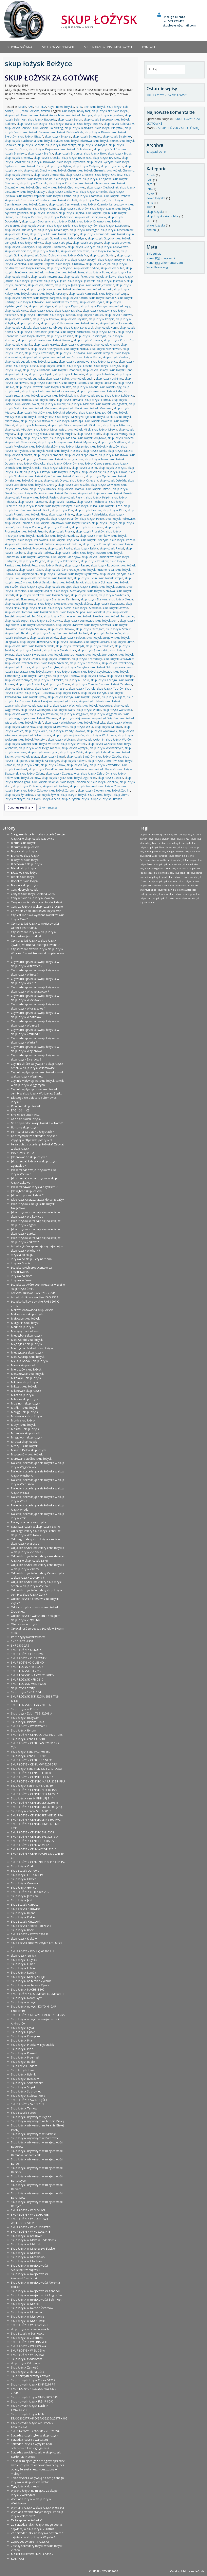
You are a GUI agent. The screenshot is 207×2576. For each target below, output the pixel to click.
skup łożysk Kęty (119, 306)
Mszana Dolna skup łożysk (28, 1450)
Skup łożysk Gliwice (23, 1879)
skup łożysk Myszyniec (74, 446)
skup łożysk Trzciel (58, 684)
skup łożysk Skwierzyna (109, 603)
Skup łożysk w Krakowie (26, 2236)
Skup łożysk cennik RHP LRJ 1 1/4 (32, 1798)
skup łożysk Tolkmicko (48, 680)
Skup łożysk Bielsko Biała (27, 1722)
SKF (86, 107)
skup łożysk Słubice (46, 612)
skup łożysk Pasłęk (45, 497)
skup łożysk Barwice (62, 124)
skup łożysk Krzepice (100, 353)
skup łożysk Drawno (90, 221)
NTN (79, 107)
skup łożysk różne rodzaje (62, 570)
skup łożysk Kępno (67, 306)
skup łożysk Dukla (59, 226)
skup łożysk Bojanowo (44, 149)
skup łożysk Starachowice (37, 625)
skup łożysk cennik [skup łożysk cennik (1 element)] (183, 864)
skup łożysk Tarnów (66, 676)
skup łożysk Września (102, 744)
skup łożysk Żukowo (34, 790)
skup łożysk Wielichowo (60, 722)
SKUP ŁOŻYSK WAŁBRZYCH (29, 2342)
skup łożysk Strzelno (18, 633)
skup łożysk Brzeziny (106, 158)
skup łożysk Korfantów (75, 332)
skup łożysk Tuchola (82, 688)
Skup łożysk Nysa (22, 2028)
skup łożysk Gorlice (29, 259)
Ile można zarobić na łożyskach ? (32, 1131)
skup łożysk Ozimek (98, 489)
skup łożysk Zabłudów (99, 752)
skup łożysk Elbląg (16, 234)
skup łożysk (98, 107)
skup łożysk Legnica (104, 361)
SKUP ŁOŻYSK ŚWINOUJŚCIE (29, 2100)
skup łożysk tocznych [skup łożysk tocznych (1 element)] (190, 881)
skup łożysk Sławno (115, 608)
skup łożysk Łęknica (65, 395)
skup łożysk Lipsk (16, 374)
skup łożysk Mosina (63, 438)
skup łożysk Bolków (107, 149)
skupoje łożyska (101, 799)
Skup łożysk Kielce (23, 1917)
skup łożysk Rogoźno (105, 565)
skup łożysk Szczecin (54, 663)
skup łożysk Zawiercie (72, 769)
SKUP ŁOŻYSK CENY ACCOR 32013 (34, 1849)
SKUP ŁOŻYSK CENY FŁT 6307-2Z (33, 1841)
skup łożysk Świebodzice (60, 650)
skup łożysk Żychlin (117, 790)
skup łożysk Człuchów (74, 209)
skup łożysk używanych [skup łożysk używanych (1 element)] (151, 885)
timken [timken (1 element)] (151, 902)
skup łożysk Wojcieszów (68, 735)
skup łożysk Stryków (61, 629)
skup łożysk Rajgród (32, 561)
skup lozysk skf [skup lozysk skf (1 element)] (170, 834)
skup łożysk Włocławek (102, 731)
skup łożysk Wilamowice (52, 727)
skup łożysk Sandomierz (42, 582)
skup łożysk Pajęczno (92, 493)
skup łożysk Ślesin (60, 608)
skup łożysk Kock (28, 323)
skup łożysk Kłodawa (118, 315)
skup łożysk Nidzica (120, 451)
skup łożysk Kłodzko (18, 319)
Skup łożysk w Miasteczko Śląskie (33, 2248)
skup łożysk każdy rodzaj (61, 302)
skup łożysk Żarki (28, 765)
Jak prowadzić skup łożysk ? (29, 1157)
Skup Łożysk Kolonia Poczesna (31, 1926)
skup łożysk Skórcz (80, 603)
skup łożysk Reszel (77, 565)
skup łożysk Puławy (41, 544)
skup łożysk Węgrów (43, 718)
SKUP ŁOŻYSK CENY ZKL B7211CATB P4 (37, 1862)
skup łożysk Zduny (32, 773)
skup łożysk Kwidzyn (116, 357)
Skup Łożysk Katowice (25, 1909)
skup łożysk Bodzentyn (61, 145)
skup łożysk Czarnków (87, 196)
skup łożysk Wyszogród (43, 752)
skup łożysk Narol (41, 451)
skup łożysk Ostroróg (42, 485)
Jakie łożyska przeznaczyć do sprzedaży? (37, 1199)
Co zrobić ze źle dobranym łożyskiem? (36, 911)
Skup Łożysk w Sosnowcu (27, 2333)
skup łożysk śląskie (34, 608)
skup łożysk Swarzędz (70, 646)
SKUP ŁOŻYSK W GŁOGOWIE (30, 2214)
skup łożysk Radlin (67, 553)
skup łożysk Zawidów (43, 769)
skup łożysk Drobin (33, 226)
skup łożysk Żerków (27, 778)
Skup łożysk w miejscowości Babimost (36, 2299)
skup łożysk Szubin (67, 671)
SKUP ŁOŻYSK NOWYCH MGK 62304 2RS (38, 2015)
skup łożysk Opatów (41, 476)
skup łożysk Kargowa (47, 298)
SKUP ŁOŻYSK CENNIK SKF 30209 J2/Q (36, 1807)
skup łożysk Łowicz (27, 404)
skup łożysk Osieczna (84, 480)
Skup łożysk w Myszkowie (28, 2321)
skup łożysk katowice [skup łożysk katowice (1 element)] (177, 868)
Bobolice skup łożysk (24, 881)
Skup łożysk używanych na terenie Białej (37, 2121)
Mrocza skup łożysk (24, 1442)
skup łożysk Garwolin (18, 238)
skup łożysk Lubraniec (102, 383)
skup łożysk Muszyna (52, 442)
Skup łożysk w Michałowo (28, 2257)
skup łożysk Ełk (40, 234)
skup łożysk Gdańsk (47, 238)
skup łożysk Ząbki (71, 752)
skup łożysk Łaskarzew (60, 391)
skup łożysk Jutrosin (99, 289)
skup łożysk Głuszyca (81, 247)
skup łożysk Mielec (102, 417)
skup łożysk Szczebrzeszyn (22, 663)
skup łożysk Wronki (73, 744)
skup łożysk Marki (70, 408)
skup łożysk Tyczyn (60, 697)
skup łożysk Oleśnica (56, 468)
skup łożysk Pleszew (88, 510)
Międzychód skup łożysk (27, 1340)
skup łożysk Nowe (35, 459)
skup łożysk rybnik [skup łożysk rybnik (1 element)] (158, 877)
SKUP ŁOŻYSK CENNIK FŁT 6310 (32, 1777)
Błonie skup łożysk (23, 877)
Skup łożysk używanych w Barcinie (33, 2134)
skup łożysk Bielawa (35, 132)
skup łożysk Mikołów (98, 421)
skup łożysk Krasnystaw (46, 349)
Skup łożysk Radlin (23, 2062)
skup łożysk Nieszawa (113, 455)
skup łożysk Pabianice (32, 493)
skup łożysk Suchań (75, 633)
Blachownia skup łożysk (26, 864)
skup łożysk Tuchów (110, 688)
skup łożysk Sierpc (57, 595)
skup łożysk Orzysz (56, 480)
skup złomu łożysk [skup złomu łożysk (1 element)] (186, 838)
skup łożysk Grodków (70, 264)
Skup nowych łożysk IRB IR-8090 (32, 2401)
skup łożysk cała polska (162, 216)
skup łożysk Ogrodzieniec (94, 463)
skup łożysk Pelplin (98, 497)
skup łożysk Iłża (121, 272)
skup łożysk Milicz (59, 425)
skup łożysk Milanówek (31, 425)
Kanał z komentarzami (165, 262)
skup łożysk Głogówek (87, 242)
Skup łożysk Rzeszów (25, 2079)
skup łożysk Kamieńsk (83, 293)
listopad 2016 (156, 151)
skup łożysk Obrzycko (31, 463)
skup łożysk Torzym (104, 680)
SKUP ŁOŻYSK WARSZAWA (28, 2346)
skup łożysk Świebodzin (93, 650)
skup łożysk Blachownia (20, 141)
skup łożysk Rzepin (110, 578)
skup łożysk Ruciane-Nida (97, 570)
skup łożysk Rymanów (35, 578)
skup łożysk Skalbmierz (114, 595)
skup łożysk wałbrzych (35, 710)
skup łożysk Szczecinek (85, 663)
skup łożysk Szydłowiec (96, 671)
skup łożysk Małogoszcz (111, 404)
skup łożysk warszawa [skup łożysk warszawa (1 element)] (175, 885)
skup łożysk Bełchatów (119, 124)
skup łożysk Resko (51, 565)
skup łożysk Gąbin (122, 234)
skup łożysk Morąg (115, 434)
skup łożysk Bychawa (71, 162)
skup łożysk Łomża (97, 400)
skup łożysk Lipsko (41, 374)
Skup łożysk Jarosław (24, 1896)
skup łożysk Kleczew (96, 310)
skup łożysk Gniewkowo (112, 247)
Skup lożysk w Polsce (25, 1709)
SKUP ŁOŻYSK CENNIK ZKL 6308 (32, 1832)
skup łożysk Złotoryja (27, 786)
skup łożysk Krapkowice (76, 344)
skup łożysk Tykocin (87, 697)
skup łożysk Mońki (89, 434)
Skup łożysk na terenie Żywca (30, 1985)
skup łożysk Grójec (98, 264)
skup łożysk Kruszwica (70, 353)
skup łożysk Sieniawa (101, 591)
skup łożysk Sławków (87, 608)
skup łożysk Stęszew (32, 629)
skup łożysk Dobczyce (58, 217)
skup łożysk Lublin (82, 378)
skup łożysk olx (91, 472)
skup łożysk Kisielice (68, 310)
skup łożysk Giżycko (101, 238)
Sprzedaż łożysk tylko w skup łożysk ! (35, 2435)
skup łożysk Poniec (77, 523)
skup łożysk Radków (40, 553)
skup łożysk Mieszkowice (37, 421)
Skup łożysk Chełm (23, 1866)
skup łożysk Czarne (58, 196)
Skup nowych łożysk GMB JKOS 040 (34, 2397)
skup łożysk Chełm (63, 170)
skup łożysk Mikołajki (69, 421)
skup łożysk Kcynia (92, 302)
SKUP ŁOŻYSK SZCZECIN (27, 2104)
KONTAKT (148, 47)
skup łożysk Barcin (70, 119)
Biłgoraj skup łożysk (24, 851)
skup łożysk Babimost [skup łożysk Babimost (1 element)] (190, 851)
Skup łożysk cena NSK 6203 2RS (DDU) (36, 1769)
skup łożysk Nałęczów (104, 446)
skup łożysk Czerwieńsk (64, 204)
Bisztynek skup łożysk (25, 860)
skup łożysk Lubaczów (69, 374)
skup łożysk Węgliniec (74, 714)
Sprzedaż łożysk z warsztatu (29, 2440)
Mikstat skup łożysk (24, 1386)
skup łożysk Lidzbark (36, 370)
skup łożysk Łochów (18, 400)
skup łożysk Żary (77, 765)
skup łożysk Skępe (121, 599)
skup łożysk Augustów (108, 115)
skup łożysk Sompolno (119, 616)
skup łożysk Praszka (57, 527)
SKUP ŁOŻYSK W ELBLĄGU (28, 2210)
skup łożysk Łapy (110, 387)
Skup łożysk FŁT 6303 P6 (27, 1875)
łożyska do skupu (22, 1255)
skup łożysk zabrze (27, 756)
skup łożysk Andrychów (48, 115)
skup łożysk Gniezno (18, 251)
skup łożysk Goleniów (105, 251)
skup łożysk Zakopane (25, 2363)
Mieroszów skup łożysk (26, 1369)
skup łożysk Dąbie (102, 209)
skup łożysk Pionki (38, 510)
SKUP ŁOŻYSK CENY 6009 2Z (30, 1845)
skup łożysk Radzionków (98, 557)
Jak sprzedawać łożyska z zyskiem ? (34, 1187)
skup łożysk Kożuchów (119, 340)
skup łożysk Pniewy (61, 514)
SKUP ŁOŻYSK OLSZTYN (27, 1654)
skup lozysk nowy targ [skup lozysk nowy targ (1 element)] (151, 834)
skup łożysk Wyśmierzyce (106, 748)
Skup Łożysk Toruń (23, 2113)
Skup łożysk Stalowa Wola (28, 2096)
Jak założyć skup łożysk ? (27, 1195)
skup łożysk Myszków (43, 446)
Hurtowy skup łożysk (24, 1127)
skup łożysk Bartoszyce (32, 124)
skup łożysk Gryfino (86, 268)
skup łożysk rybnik (26, 574)
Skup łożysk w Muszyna (26, 2312)
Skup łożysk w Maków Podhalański (34, 2240)
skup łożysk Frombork (94, 234)
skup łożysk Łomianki (69, 400)
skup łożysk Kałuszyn (53, 293)
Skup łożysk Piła (21, 2040)
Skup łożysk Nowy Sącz (26, 1998)
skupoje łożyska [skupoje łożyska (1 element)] (187, 834)
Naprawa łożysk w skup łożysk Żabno (35, 1526)
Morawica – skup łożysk (26, 1416)
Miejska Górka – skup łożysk (29, 1361)
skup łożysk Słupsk (99, 612)
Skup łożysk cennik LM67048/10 (32, 1786)
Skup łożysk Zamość (24, 2367)
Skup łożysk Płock (22, 2049)
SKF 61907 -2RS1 (22, 1641)
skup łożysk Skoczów (52, 603)
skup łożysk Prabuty (29, 527)
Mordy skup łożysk (23, 1420)
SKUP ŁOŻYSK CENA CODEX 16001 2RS (37, 1735)
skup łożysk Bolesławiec (76, 149)
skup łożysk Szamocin (56, 659)
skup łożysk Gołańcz (74, 255)
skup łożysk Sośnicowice (46, 620)
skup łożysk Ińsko (75, 276)
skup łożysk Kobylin (101, 319)
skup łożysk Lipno (121, 370)
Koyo (51, 107)
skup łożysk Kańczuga (113, 293)
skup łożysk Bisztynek (117, 136)
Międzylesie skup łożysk (26, 1344)
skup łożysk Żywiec (47, 795)
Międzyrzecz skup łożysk (27, 1352)
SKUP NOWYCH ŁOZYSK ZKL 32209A (35, 2431)
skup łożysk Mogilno (62, 434)
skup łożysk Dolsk (64, 221)
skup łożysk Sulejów (100, 637)
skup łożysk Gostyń (83, 259)
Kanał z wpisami (161, 258)
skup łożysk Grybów (32, 268)
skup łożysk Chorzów (63, 183)
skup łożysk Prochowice (87, 527)
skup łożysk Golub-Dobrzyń (42, 255)
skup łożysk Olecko (28, 468)
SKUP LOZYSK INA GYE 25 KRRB (32, 1675)
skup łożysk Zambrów (102, 761)
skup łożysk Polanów (64, 519)
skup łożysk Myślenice (81, 442)
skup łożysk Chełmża (18, 175)
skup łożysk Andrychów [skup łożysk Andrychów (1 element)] (181, 847)
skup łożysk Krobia (75, 349)
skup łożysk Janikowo (102, 276)
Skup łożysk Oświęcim (25, 2036)
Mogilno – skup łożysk (25, 1403)
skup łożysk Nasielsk (67, 451)
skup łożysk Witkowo (108, 727)
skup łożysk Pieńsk (31, 506)
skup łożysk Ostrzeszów (73, 485)
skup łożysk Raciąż (112, 548)
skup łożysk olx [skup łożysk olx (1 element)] (182, 872)
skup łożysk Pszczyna (94, 540)
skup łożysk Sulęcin (72, 637)
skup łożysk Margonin (43, 408)
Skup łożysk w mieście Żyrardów (32, 2308)
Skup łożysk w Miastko (26, 2253)
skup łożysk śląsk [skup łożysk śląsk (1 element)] (178, 898)
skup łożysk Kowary (59, 340)
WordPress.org (157, 267)
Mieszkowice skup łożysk (27, 1374)
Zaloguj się (154, 253)
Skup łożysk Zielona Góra (27, 2372)
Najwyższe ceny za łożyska (28, 1522)
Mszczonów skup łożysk (27, 1454)
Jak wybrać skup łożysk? (26, 1191)
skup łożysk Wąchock (67, 705)
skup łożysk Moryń (36, 438)
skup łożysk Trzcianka (30, 684)
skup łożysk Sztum (41, 671)
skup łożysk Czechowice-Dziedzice (27, 200)
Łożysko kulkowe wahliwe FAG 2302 (34, 1297)
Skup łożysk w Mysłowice (27, 2316)
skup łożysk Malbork (80, 404)
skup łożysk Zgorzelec (81, 778)
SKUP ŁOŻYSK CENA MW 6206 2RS (34, 1764)
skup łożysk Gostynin (112, 259)
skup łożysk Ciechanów (34, 187)
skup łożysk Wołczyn (61, 739)
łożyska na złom (21, 1276)
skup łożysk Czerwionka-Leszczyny (104, 204)
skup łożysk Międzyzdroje (72, 417)
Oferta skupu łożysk (24, 1624)
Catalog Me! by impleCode (187, 2571)
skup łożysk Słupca (72, 612)
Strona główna (19, 47)
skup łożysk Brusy (119, 153)
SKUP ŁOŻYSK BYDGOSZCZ (29, 1726)
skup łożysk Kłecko (62, 315)
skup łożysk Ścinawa (98, 582)
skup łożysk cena (112, 166)
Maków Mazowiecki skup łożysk (32, 1310)
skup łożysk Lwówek (29, 387)
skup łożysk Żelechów (95, 773)
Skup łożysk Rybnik (23, 2074)
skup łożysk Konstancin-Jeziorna (38, 332)
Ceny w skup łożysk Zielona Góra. (33, 894)
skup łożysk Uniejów (38, 701)
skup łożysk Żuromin (62, 790)
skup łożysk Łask (33, 391)
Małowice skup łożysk (25, 1318)
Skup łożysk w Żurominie (27, 2338)
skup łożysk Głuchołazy (51, 247)
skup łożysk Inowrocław (46, 276)
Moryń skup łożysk (23, 1425)
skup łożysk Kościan (60, 336)
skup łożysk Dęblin (98, 213)
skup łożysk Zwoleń (91, 790)
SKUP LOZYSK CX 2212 (26, 1671)
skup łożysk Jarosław (28, 281)
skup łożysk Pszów (122, 540)
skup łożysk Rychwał (53, 574)
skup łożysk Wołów (118, 739)
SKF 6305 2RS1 (21, 1645)
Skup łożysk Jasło (22, 1900)
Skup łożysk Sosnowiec (26, 2091)
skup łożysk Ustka (65, 701)
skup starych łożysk (74, 795)
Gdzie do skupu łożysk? (26, 1119)
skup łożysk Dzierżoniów (117, 230)
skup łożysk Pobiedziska (91, 514)
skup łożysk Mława (104, 429)
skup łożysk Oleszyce (112, 468)
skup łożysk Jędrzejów (69, 285)
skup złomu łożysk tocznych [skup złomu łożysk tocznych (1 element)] (176, 843)
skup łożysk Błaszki (50, 141)
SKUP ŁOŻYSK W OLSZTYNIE (30, 2325)
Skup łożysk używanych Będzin (31, 2117)
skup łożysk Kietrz (41, 310)
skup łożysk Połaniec (18, 523)
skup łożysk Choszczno (93, 183)
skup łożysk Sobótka (29, 616)
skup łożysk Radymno (34, 557)
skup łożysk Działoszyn (53, 230)
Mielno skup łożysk (23, 1365)
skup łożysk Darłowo (43, 213)
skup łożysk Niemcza (18, 455)
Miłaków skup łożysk (24, 1399)
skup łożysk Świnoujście (101, 654)
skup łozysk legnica (23, 1955)
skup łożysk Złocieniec (75, 782)
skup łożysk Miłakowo (87, 425)
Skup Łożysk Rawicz (24, 2070)
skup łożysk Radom (93, 553)
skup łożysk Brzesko (47, 158)
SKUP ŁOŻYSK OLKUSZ (26, 1650)
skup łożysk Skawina (94, 599)
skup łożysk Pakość (120, 493)
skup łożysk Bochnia (31, 145)
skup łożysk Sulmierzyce (35, 642)
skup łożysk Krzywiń (36, 357)
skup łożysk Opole (98, 476)
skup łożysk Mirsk (79, 429)
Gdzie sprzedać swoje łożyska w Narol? (36, 1123)
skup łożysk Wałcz (63, 710)
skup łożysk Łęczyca (37, 395)
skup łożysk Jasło (55, 281)
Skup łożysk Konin (23, 1930)
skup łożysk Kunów (63, 357)
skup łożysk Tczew (93, 676)
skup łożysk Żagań (53, 756)
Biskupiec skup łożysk (25, 855)
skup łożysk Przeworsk (33, 540)
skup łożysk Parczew (18, 497)
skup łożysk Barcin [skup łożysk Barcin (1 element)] (171, 855)
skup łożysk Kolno (86, 323)
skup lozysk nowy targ (75, 111)
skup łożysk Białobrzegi (48, 128)
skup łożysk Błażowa (78, 141)
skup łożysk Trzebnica (19, 688)
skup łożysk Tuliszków (39, 693)
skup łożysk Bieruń (97, 132)
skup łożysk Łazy (88, 391)
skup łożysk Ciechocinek (102, 187)
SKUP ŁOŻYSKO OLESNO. (27, 1662)
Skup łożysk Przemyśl (25, 2057)
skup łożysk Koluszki (18, 327)
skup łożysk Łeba (111, 391)
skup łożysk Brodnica (68, 153)
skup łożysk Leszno (80, 366)
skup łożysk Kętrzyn (94, 306)
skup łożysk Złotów (55, 786)
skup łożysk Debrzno (28, 217)
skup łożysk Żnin (109, 786)
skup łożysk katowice (30, 302)
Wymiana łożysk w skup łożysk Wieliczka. (37, 2507)
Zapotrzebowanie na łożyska (30, 2541)
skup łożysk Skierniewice (21, 603)
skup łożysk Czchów (117, 196)
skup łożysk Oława (115, 472)
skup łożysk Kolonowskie (116, 323)
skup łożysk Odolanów (62, 463)
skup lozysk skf (102, 111)
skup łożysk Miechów (31, 412)
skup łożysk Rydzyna (113, 574)
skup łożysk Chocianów (49, 175)
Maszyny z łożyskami (25, 1331)
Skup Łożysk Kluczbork (25, 1921)
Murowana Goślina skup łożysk (31, 1459)
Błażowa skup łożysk (24, 872)
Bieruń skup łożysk (23, 843)
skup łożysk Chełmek (91, 170)
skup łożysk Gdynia (73, 238)
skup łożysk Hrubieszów (44, 272)
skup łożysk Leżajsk (107, 366)
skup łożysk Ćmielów (93, 192)
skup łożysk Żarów (53, 765)
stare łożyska (30, 111)
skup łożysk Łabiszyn (57, 387)
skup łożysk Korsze (32, 336)
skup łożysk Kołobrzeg (47, 327)
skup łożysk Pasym (72, 497)
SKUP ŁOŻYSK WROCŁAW (27, 2355)
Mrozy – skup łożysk (24, 1446)
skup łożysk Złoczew (104, 782)
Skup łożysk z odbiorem (26, 2359)
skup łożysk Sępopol (58, 586)
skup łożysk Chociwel (80, 175)
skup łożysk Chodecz (109, 175)
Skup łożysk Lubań (23, 1964)
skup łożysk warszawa (117, 710)
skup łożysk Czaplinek (30, 196)
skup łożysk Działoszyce (20, 230)
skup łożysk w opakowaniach (30, 2329)
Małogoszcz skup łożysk (27, 1314)
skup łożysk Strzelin (119, 629)
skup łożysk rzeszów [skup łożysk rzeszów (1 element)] (178, 877)
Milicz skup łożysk (22, 1395)
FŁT (37, 107)
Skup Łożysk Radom (24, 2066)
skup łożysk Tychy (34, 697)
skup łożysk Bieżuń (30, 136)
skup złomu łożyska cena (43, 799)
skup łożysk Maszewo (97, 408)
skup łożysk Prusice (61, 531)
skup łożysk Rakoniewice (63, 561)
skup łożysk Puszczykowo (100, 544)
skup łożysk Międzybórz (61, 412)
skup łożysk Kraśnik (106, 344)
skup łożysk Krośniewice (105, 349)
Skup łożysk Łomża (23, 1972)
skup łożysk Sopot (17, 620)
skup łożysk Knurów (46, 319)
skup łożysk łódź (43, 400)
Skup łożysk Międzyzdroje (28, 1977)
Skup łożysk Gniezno (24, 1883)
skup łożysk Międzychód (95, 412)
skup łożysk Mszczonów (20, 442)
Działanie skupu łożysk (26, 1106)
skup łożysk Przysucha (64, 540)
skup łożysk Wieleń (30, 722)
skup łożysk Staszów (69, 625)
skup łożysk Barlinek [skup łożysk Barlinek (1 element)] (161, 860)
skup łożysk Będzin (89, 124)
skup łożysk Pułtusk (68, 544)
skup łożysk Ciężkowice (63, 192)
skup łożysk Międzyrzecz (37, 417)
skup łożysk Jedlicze (40, 285)
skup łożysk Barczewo (98, 119)
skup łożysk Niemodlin (48, 455)
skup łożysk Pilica (85, 506)
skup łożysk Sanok (71, 582)
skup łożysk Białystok (109, 128)
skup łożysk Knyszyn (74, 319)
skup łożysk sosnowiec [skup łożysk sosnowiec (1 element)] (167, 881)
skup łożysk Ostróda (113, 480)
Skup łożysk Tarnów (24, 2108)
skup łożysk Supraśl (96, 642)
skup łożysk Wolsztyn (32, 739)
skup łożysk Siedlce (40, 591)
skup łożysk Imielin (17, 276)
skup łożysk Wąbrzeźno (36, 705)
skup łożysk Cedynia (86, 166)
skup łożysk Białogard (79, 128)
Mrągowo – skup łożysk (26, 1437)
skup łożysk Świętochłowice (66, 654)
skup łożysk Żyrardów (19, 795)
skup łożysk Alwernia (18, 115)
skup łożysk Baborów (42, 119)
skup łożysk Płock (114, 510)
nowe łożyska (65, 107)
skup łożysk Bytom (32, 166)
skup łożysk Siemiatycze (70, 591)
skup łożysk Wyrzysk (75, 748)
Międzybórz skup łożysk (26, 1335)
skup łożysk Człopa (45, 209)
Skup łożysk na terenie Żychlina (31, 1981)
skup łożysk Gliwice (30, 242)
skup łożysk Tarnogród (36, 676)
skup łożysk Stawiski (97, 625)
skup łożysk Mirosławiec (50, 429)
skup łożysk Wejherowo (74, 718)
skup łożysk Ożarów (71, 489)
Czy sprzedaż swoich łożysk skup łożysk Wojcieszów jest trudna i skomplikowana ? (37, 953)
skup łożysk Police (92, 519)
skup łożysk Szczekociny (117, 663)
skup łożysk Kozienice (88, 340)
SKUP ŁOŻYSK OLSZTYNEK (28, 1658)
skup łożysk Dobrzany (36, 221)
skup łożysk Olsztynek (65, 472)
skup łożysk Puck (16, 544)
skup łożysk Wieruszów (20, 727)
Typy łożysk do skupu (25, 2486)
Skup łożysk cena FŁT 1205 (28, 1756)
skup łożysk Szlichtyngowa (107, 667)
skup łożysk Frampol (64, 234)
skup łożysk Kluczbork (34, 315)
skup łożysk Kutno (89, 357)
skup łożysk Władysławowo (67, 731)
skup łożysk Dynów (84, 226)
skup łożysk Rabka (86, 548)
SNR (17, 111)
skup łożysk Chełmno (120, 170)
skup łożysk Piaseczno (32, 502)
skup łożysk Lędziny (44, 361)
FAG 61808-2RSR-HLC (25, 1115)
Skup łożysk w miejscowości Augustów (36, 2295)
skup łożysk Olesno (84, 468)
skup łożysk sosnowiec (79, 620)
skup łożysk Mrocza (121, 438)
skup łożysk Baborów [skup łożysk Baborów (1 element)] (151, 855)
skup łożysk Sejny (31, 586)
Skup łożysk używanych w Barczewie (35, 2138)
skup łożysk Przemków (95, 536)
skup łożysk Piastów (62, 502)
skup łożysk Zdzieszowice (62, 773)
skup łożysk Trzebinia (118, 684)
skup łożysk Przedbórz (34, 536)
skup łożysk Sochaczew (59, 616)
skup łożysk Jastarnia (81, 281)
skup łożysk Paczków (62, 493)
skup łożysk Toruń (77, 680)
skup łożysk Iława (72, 272)
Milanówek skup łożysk (26, 1391)
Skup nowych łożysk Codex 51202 (33, 2380)
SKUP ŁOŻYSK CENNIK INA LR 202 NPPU (38, 1781)
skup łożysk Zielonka (45, 782)
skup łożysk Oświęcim (105, 485)
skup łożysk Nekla (94, 451)
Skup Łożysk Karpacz (24, 1904)
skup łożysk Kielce (16, 310)
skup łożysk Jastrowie (111, 281)
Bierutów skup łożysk (25, 847)
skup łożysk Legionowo (74, 361)
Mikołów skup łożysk (24, 1382)
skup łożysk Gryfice (59, 268)
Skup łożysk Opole (23, 2032)
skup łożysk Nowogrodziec (65, 459)
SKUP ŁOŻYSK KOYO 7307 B (29, 1934)
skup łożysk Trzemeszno (51, 688)
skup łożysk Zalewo (73, 761)
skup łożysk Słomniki (18, 612)
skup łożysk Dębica (71, 213)
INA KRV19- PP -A (22, 1153)
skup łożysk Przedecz (64, 536)
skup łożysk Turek (67, 693)
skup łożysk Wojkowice (101, 735)
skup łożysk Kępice (41, 306)
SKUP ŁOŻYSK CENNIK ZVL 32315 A (34, 1836)
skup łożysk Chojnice (67, 179)
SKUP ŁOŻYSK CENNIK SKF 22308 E (34, 1802)
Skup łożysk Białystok (25, 1718)
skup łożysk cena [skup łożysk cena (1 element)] (164, 864)
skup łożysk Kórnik (104, 332)
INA (43, 107)
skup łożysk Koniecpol (78, 327)
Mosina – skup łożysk (25, 1429)
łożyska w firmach (23, 1280)
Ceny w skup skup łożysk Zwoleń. (33, 898)
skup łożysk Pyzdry (60, 548)
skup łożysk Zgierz (54, 778)
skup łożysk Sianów (112, 586)
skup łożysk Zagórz (108, 756)
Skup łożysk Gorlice (23, 1887)
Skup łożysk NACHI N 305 (27, 1989)
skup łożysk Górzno (56, 259)
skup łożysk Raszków (95, 561)
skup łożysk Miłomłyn (117, 425)
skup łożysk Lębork (17, 361)
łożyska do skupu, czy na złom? (31, 1259)
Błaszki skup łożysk (23, 868)
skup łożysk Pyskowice (31, 548)
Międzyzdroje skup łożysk (27, 1357)
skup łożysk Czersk (34, 204)
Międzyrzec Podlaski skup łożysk (32, 1348)
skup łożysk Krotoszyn (39, 353)
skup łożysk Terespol (120, 676)
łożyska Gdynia (21, 1263)
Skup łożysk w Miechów (26, 2261)
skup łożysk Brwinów (18, 158)
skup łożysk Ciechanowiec (68, 187)
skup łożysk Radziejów (65, 557)
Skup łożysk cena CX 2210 (28, 1739)
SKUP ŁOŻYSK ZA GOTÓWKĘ (51, 78)
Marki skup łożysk (22, 1327)
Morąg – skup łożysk (24, 1412)
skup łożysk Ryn (61, 578)
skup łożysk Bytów (59, 166)
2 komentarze (48, 807)
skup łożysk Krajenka (18, 344)
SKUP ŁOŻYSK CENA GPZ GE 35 (32, 1760)
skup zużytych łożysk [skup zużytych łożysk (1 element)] (165, 838)
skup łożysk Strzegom (90, 629)
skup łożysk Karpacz (102, 298)
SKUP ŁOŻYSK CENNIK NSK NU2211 (35, 1794)
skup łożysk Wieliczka (91, 722)
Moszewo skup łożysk (25, 1433)
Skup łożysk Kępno (23, 1913)
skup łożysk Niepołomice (81, 455)
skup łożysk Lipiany (95, 370)
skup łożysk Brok (95, 153)
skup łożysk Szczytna (45, 667)
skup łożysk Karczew (18, 298)
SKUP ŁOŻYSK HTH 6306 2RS (30, 1892)
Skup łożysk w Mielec (25, 2304)
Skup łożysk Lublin (23, 1968)
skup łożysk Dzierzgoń (84, 230)
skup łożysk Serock (85, 586)
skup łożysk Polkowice (120, 519)
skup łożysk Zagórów (81, 756)
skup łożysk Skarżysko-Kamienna (57, 599)
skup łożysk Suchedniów (105, 633)
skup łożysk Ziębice (110, 778)
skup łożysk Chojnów (97, 179)
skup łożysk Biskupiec (87, 136)
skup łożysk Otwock (43, 489)
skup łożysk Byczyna (100, 162)
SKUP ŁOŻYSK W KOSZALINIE (30, 2231)
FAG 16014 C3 (20, 1110)
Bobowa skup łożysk (24, 885)
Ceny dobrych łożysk (24, 889)
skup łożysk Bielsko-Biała (66, 132)
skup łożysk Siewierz (84, 595)
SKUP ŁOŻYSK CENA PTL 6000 (31, 1773)
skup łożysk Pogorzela (34, 519)
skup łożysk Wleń (36, 731)
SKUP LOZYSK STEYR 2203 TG (31, 1705)
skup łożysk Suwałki (41, 646)
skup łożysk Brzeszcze (76, 158)
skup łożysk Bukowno (41, 162)
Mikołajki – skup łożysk (26, 1378)
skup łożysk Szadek (27, 659)
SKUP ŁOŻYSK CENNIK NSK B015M (34, 1790)
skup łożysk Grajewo (41, 264)
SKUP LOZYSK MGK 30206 (28, 1684)
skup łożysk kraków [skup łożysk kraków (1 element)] (164, 872)
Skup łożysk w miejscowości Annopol (35, 2291)
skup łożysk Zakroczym (44, 761)
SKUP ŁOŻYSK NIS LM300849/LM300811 (37, 1994)
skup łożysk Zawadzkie (105, 765)
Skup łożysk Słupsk (23, 2087)
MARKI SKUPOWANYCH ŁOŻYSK (32, 2554)
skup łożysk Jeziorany (41, 289)
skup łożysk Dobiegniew (90, 217)
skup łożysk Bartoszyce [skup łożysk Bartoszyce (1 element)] (185, 860)
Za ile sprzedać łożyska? (26, 2520)
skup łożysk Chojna (40, 179)
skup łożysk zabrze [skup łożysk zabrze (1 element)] (159, 894)
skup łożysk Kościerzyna (91, 336)
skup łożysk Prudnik (34, 531)
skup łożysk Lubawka (30, 378)
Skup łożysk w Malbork (26, 2244)
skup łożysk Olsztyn (37, 472)
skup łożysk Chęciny (37, 170)
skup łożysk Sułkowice (67, 642)
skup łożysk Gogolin (46, 251)
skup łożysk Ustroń (91, 701)
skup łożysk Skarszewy (19, 599)
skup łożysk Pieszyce (59, 506)
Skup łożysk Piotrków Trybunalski (32, 2045)
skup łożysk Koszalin (31, 340)
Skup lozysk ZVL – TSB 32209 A (31, 1713)
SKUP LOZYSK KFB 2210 (27, 1679)
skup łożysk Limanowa (66, 370)
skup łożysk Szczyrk (17, 667)
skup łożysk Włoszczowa (35, 735)
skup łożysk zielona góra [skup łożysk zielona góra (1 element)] (182, 894)
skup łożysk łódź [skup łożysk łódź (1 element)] (161, 898)
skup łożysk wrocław (45, 744)
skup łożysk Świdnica (99, 646)
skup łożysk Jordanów (70, 289)
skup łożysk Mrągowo (91, 438)
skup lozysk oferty (23, 1688)
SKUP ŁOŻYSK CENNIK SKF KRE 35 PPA (37, 1815)
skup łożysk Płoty (35, 514)
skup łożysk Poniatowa (49, 523)
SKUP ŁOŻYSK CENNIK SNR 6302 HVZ (36, 1819)
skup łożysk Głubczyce (19, 247)
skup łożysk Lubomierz (45, 383)
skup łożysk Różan (31, 570)
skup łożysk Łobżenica (119, 395)
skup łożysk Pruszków (90, 531)
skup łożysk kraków (46, 344)
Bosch (22, 107)
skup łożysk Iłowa (97, 272)
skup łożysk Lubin (57, 378)
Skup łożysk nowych (58, 47)
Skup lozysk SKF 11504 (26, 1692)
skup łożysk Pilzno (110, 506)
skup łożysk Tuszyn (93, 693)
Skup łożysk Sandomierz (27, 2083)
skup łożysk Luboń (73, 383)
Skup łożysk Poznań (24, 2053)
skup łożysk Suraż (122, 642)
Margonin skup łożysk (25, 1323)
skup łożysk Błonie (105, 141)
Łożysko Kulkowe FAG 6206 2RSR (33, 1293)
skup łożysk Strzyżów (47, 633)
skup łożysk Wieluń (119, 722)
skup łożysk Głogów (58, 242)
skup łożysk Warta (17, 714)
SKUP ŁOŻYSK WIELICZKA (28, 2350)
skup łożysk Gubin (112, 268)
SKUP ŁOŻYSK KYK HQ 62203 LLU (33, 1951)
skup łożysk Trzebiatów (87, 684)
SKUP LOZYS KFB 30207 (27, 1667)
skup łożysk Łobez (92, 395)
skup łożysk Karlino (75, 298)
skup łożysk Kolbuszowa (57, 323)
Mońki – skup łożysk (24, 1408)
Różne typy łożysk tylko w (28, 1637)
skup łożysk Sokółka (89, 616)
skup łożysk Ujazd (114, 697)
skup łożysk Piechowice (92, 502)
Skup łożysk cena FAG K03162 (30, 1752)
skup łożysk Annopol (78, 115)
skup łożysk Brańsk (40, 153)
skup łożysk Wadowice (97, 705)
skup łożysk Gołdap (102, 255)
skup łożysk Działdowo (114, 226)
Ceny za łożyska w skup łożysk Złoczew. (37, 906)
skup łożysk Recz (26, 565)
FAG (30, 107)
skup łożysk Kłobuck (90, 315)
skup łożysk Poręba (104, 523)
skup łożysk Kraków (24, 1938)
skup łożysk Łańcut (85, 387)
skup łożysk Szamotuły (87, 659)
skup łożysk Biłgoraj (58, 136)
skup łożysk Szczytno (75, 667)
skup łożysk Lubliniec (109, 378)
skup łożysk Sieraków (30, 595)
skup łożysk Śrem (106, 620)
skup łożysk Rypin (85, 578)
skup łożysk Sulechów (44, 637)
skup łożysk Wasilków (44, 714)
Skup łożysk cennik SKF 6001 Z (31, 1811)
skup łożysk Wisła (81, 727)
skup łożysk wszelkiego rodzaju (39, 748)
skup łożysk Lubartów (100, 374)
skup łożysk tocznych (18, 680)
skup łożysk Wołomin (91, 739)
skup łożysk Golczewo (75, 251)
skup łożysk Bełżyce (18, 128)
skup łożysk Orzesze (28, 480)
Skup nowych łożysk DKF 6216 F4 (33, 2384)
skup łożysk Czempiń (93, 200)
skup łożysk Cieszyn (33, 192)
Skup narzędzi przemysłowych (108, 47)
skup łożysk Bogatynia (92, 145)
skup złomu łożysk (100, 795)
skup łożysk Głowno (117, 242)
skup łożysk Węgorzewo (106, 714)
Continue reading (22, 806)
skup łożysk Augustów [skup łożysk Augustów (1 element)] (167, 851)
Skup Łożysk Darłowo (25, 1870)
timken (45, 111)
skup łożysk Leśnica (52, 366)
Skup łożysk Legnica (24, 1960)
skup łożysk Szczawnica (119, 659)
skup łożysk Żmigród (83, 786)
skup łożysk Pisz (62, 510)
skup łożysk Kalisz (26, 293)
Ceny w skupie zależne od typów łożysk (36, 902)
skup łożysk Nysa (96, 459)
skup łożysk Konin (106, 327)
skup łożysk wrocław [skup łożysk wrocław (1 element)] (161, 889)
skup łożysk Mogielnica (32, 434)
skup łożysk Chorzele (34, 183)
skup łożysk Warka (89, 710)
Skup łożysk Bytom (23, 1730)
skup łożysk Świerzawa (31, 654)
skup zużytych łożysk (75, 799)
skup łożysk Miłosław (19, 429)
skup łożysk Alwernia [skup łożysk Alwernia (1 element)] (157, 847)
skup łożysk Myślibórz (112, 442)
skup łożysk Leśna (26, 366)
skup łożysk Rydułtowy (83, 574)
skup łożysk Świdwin (29, 650)
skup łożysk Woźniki (18, 744)
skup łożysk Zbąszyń (102, 769)
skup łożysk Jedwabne (100, 285)
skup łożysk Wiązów (105, 718)
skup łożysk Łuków (53, 404)
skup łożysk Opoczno (70, 476)
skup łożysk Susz (16, 646)
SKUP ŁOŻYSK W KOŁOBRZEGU (32, 2227)
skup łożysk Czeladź (64, 200)
